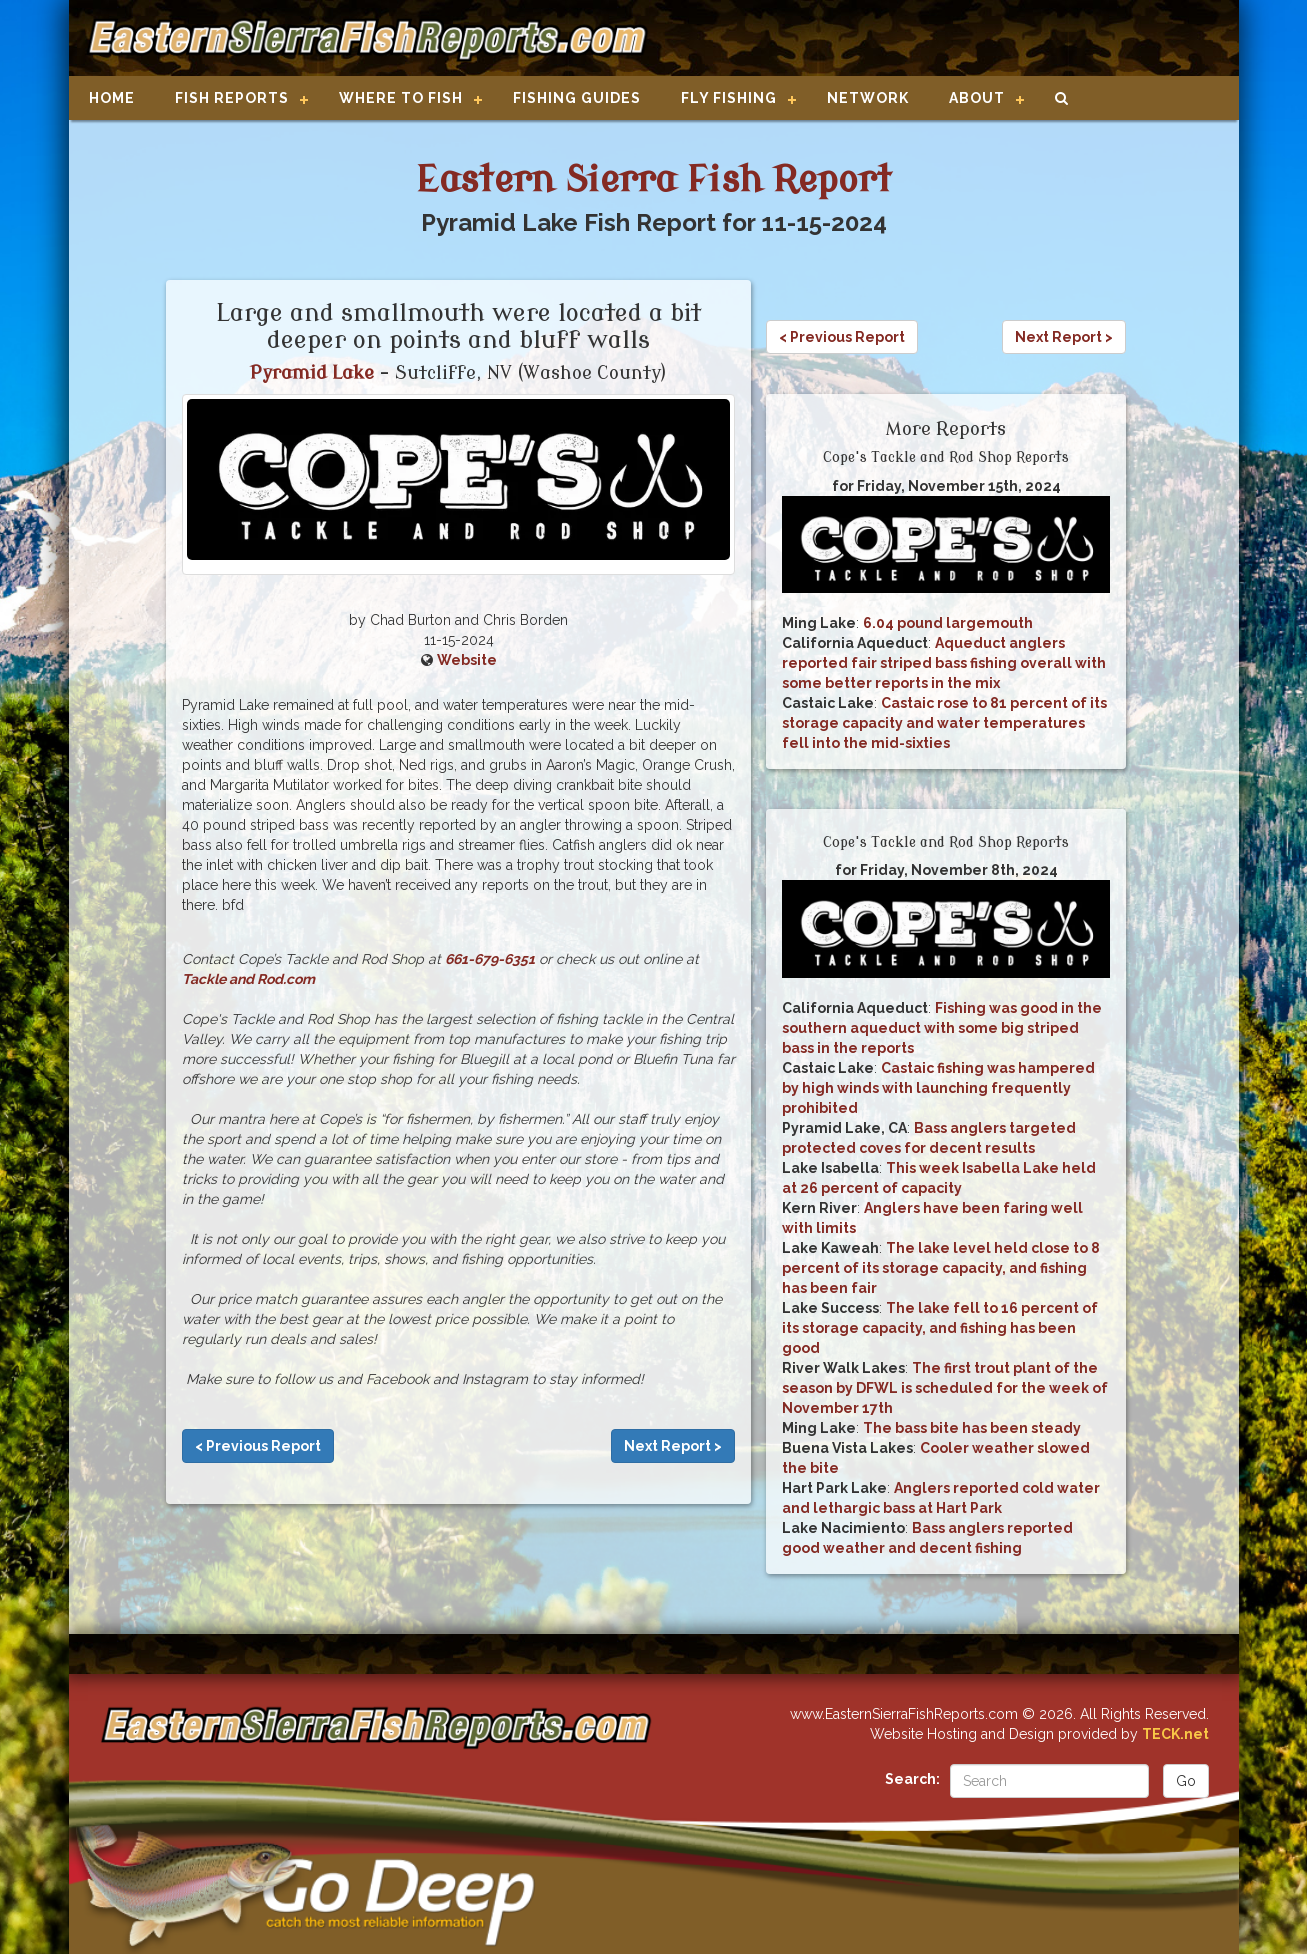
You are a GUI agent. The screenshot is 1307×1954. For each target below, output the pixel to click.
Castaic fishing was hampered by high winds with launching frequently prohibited (938, 1088)
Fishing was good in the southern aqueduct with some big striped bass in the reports (942, 1028)
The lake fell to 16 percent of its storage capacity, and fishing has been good (940, 1328)
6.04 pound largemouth (948, 623)
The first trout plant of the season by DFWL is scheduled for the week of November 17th (945, 1388)
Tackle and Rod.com (248, 979)
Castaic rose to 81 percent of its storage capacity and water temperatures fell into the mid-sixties (944, 723)
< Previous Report (258, 1446)
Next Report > (673, 1446)
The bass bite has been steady (972, 1428)
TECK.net (1175, 1734)
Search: (912, 1779)
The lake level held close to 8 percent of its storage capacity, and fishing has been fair (941, 1268)
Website (467, 660)
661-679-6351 (490, 959)
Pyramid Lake (312, 373)
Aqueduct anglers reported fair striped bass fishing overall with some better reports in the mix (944, 663)
